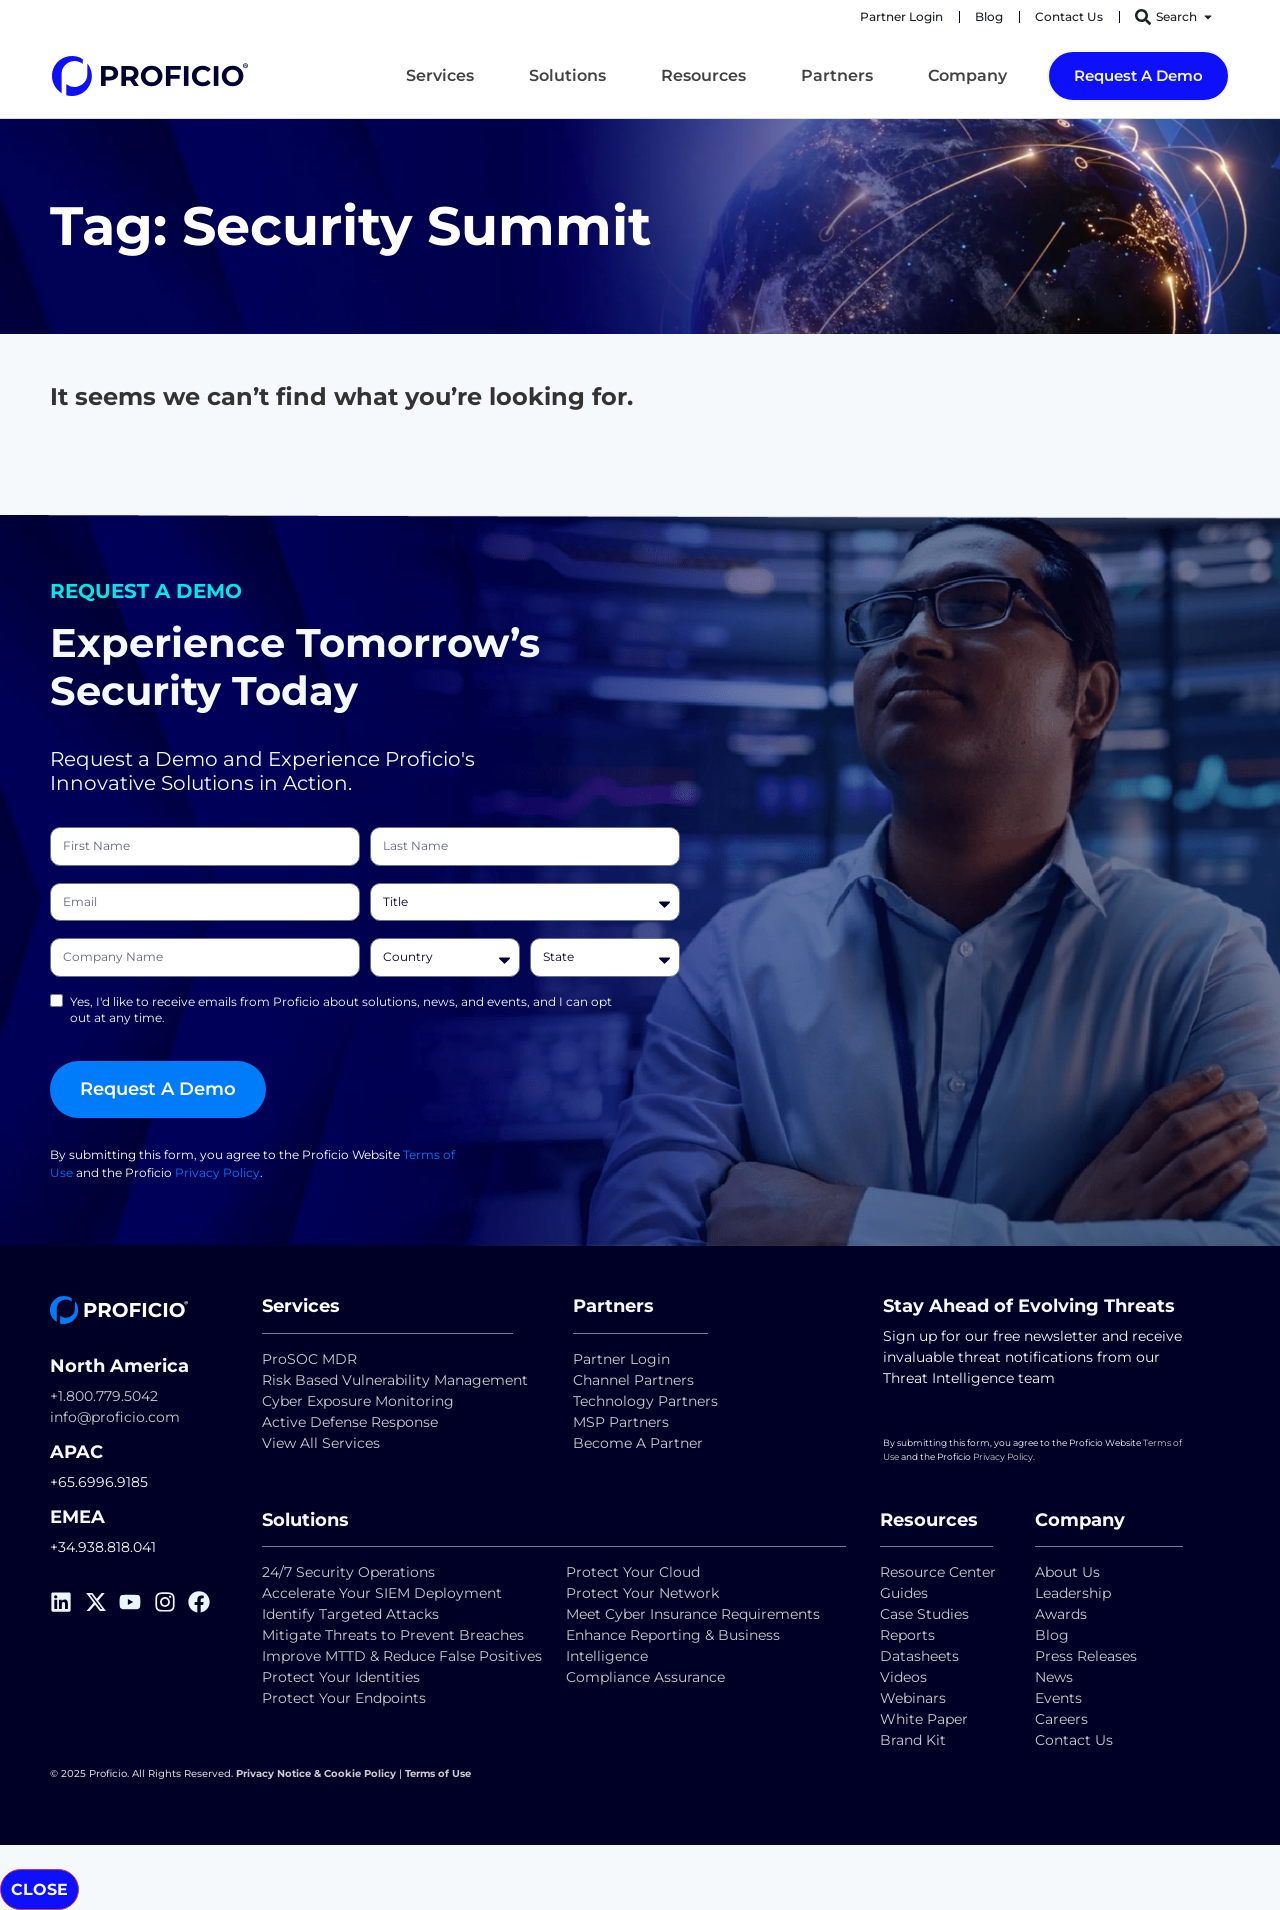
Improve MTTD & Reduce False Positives (402, 1656)
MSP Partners (621, 1422)
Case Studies (924, 1614)
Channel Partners (633, 1380)
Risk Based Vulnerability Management (395, 1380)
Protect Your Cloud (635, 1572)
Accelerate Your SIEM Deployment (382, 1593)
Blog (1052, 1635)
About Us (1067, 1572)
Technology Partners (645, 1401)
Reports (909, 1635)
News (1054, 1677)
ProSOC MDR (309, 1359)
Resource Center (938, 1572)
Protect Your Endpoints (344, 1698)
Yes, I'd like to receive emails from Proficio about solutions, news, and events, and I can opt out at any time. (341, 1017)
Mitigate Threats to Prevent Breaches (393, 1635)
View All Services (321, 1443)
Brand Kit (913, 1740)
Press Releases (1086, 1656)
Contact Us (1074, 1740)
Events (1058, 1698)
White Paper (924, 1719)
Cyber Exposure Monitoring (358, 1401)
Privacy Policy (217, 1180)
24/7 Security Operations (348, 1572)
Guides (904, 1593)
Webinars (913, 1698)
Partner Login (621, 1359)
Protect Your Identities (341, 1677)
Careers (1061, 1719)
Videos (903, 1677)
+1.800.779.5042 (104, 1396)
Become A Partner (638, 1443)
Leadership (1073, 1593)
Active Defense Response (350, 1422)
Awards (1061, 1614)
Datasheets (919, 1656)
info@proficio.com (115, 1417)
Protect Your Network (642, 1593)
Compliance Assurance (645, 1677)
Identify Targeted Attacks (350, 1614)
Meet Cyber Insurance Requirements (693, 1614)
